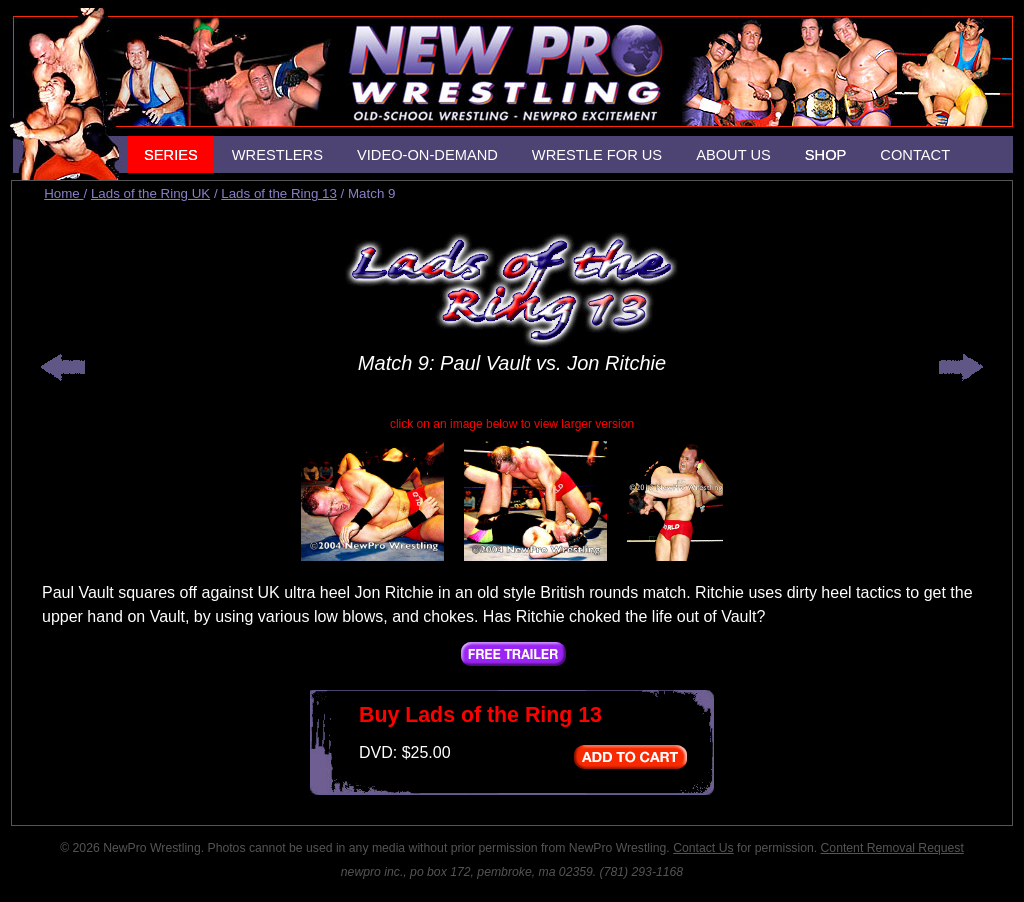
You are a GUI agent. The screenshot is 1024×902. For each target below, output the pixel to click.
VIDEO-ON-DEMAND (427, 155)
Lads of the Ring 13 (279, 193)
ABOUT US (733, 155)
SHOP (826, 155)
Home (63, 193)
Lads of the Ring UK (150, 193)
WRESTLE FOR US (597, 155)
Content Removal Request (892, 848)
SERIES (171, 155)
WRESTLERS (277, 155)
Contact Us (703, 848)
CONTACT (915, 155)
